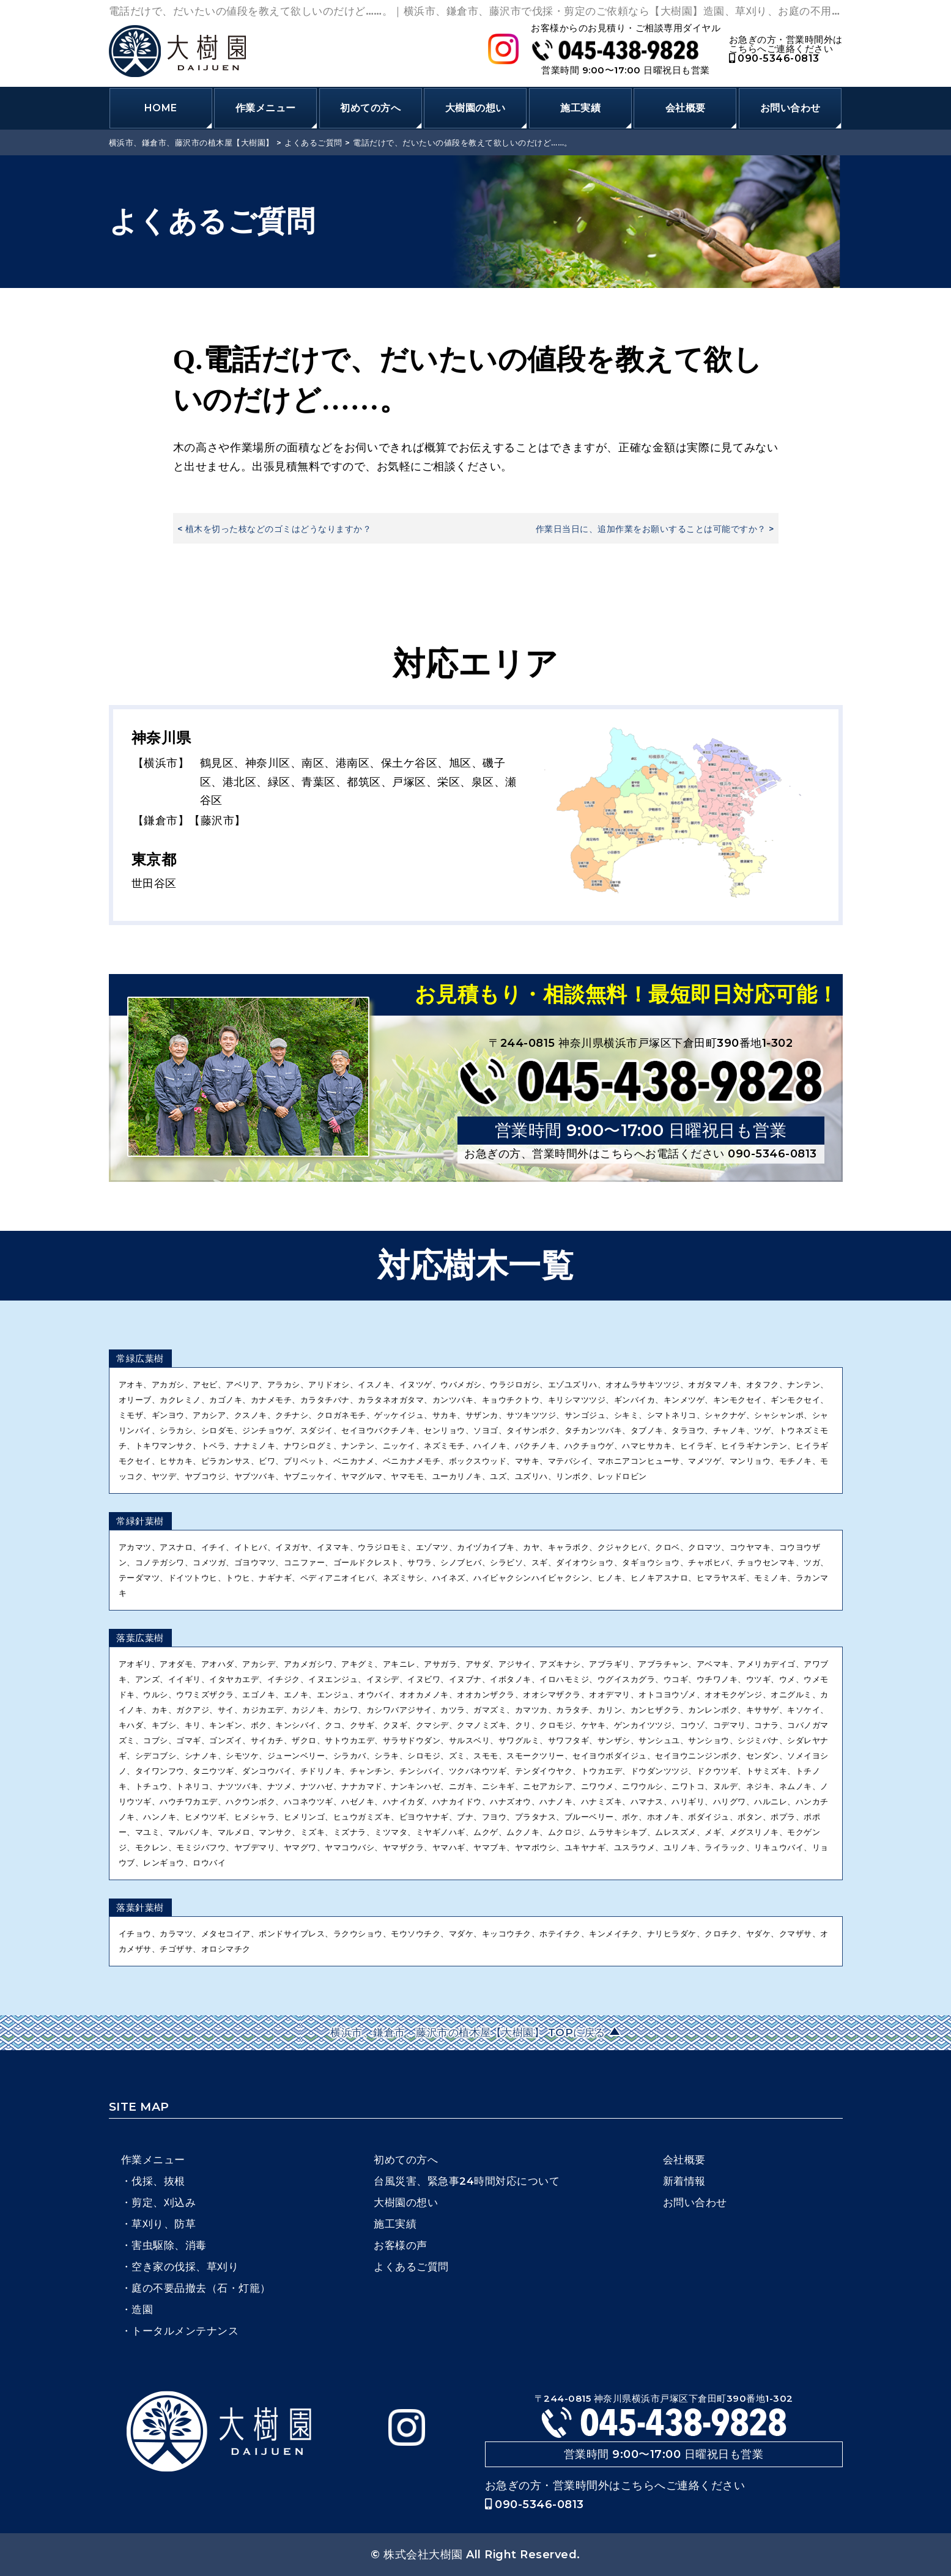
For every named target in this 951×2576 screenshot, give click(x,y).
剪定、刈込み (163, 2202)
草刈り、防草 (163, 2224)
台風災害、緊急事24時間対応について (467, 2181)
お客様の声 (400, 2245)
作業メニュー (265, 108)
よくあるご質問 (411, 2266)
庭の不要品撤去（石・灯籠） (201, 2288)
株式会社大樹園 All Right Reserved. (481, 2554)
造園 (142, 2309)
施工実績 (580, 108)
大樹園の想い (475, 108)
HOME (160, 108)
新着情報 (684, 2181)
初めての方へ (370, 108)
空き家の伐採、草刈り (185, 2266)
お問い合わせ (790, 108)
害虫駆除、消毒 (169, 2245)
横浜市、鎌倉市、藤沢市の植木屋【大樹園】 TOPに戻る (469, 2032)
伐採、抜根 (158, 2181)
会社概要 (685, 108)
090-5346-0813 (774, 58)
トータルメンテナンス (185, 2331)
